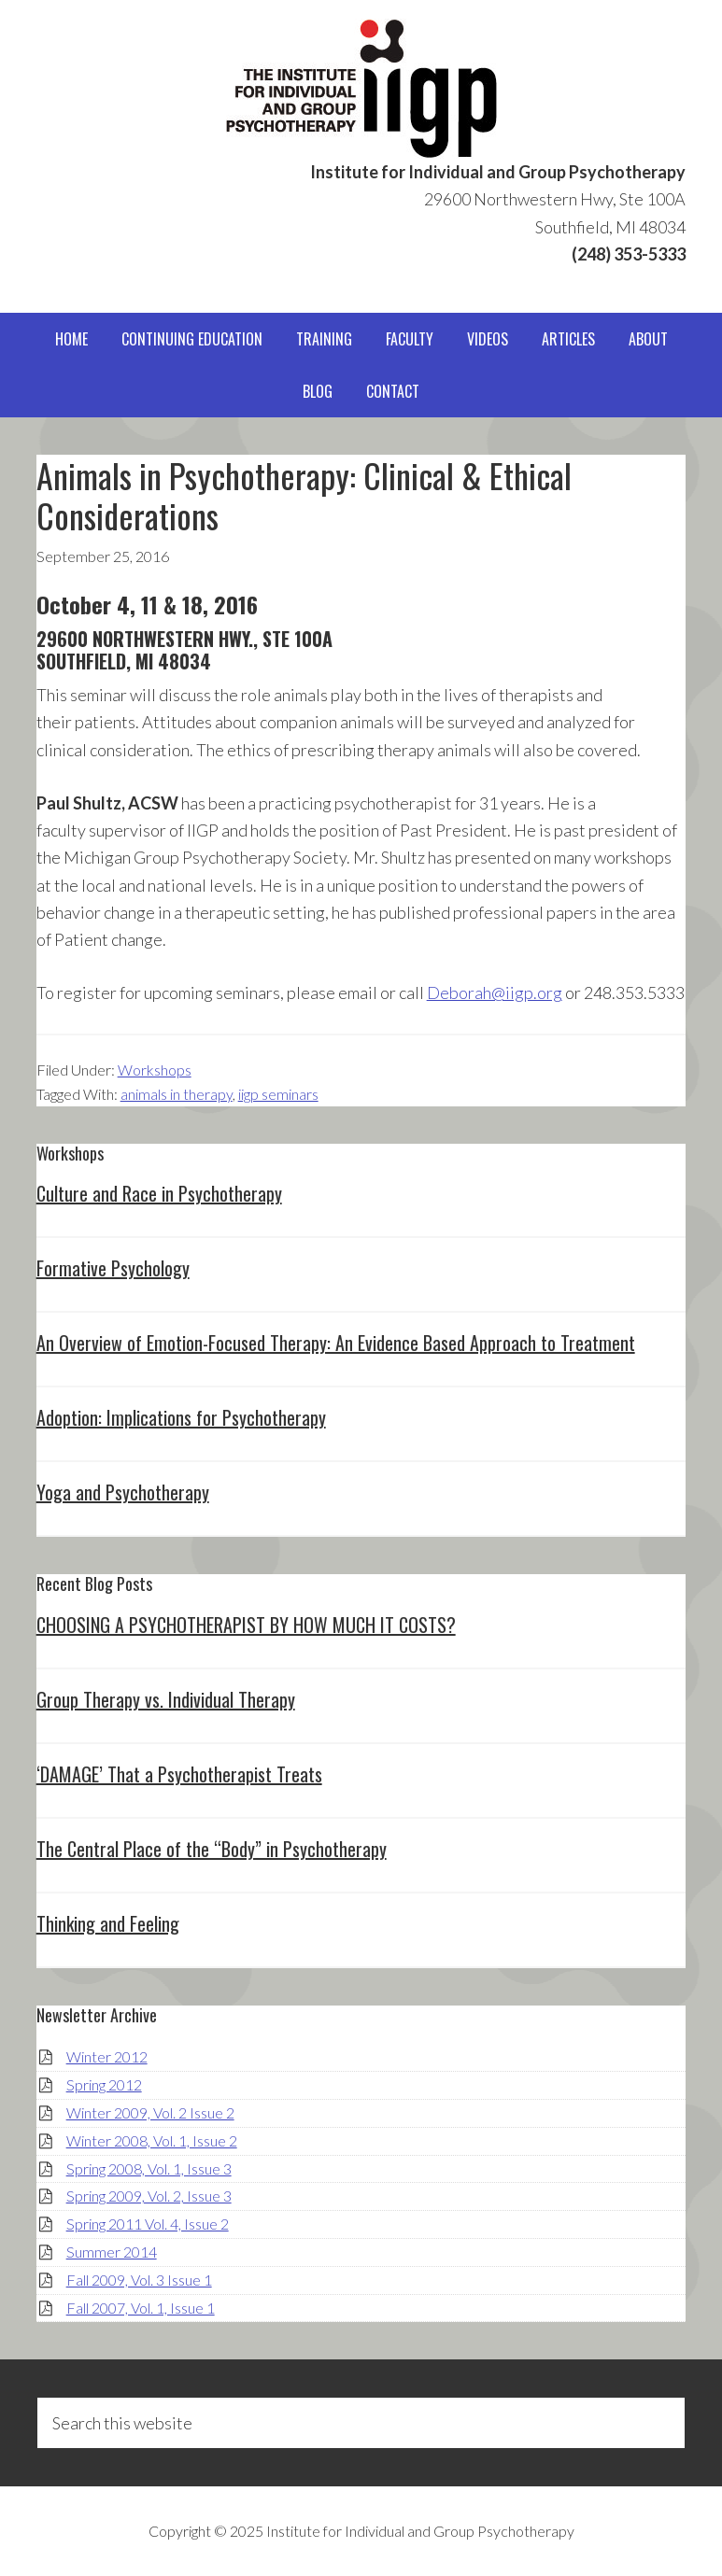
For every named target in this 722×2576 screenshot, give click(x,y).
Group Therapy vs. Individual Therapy (165, 1699)
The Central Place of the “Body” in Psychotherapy (211, 1849)
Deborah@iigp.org (494, 992)
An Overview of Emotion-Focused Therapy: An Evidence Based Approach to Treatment (335, 1343)
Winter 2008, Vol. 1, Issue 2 (151, 2140)
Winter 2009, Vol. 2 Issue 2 (150, 2112)
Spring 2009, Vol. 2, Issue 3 (149, 2195)
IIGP (361, 89)
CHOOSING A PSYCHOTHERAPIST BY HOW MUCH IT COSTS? (246, 1625)
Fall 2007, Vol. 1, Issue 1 (140, 2307)
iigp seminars (278, 1094)
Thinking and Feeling (107, 1923)
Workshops (154, 1069)
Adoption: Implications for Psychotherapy (181, 1417)
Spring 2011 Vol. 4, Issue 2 (147, 2223)
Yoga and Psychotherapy (122, 1492)
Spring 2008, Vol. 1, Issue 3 (149, 2168)
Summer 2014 (111, 2251)
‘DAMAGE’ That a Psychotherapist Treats (179, 1774)
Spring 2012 (104, 2084)
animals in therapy (176, 1094)
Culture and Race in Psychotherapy (159, 1193)
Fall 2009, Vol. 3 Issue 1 (139, 2279)
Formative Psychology (113, 1268)
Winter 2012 (107, 2056)
